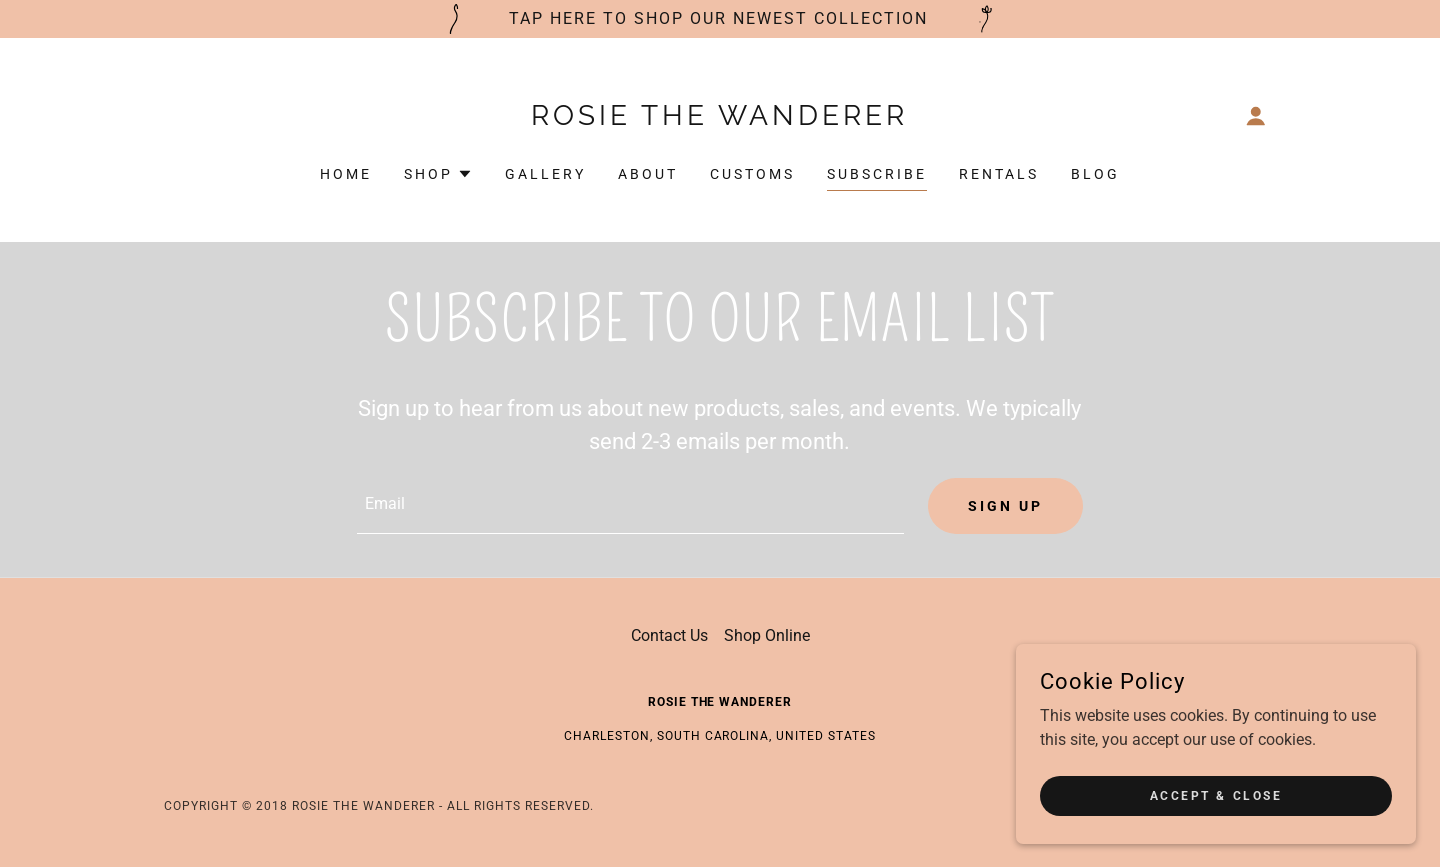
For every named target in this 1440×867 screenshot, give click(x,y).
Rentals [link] (999, 174)
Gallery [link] (545, 174)
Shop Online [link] (767, 635)
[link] (720, 119)
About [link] (648, 174)
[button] (1256, 116)
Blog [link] (1095, 174)
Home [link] (346, 174)
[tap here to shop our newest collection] (720, 19)
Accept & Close (1216, 795)
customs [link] (752, 174)
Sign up (1005, 506)
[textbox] (630, 506)
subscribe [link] (877, 174)
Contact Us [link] (669, 635)
